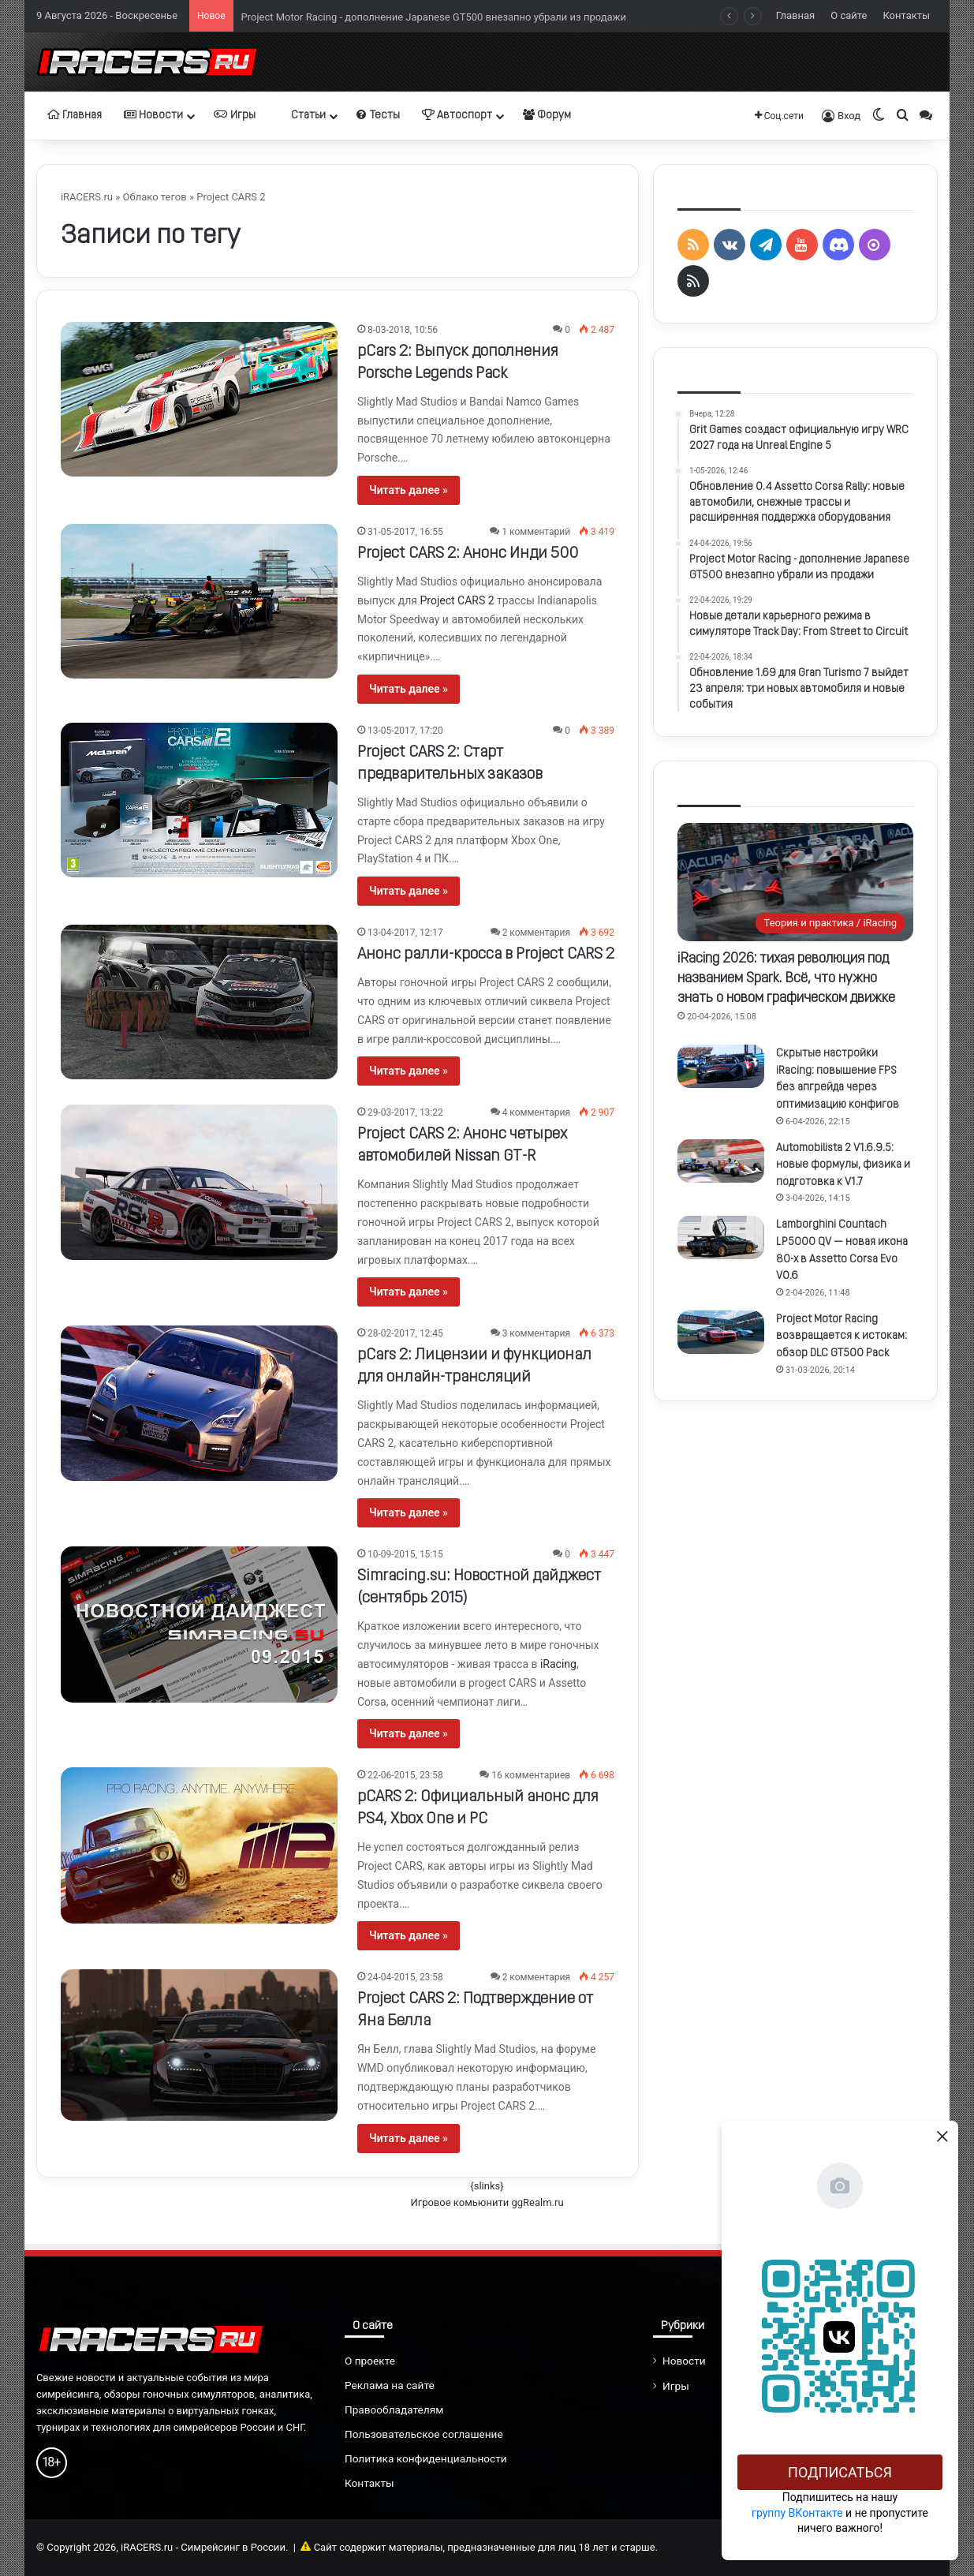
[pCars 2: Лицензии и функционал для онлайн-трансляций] (199, 1402)
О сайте (848, 15)
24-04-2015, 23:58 (405, 1977)
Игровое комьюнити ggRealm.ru (486, 2202)
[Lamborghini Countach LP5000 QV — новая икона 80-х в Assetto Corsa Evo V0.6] (720, 1237)
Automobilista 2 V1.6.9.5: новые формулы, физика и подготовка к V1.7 (843, 1165)
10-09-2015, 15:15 (405, 1554)
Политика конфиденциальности (426, 2458)
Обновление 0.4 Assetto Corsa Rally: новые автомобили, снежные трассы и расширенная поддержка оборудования (518, 11)
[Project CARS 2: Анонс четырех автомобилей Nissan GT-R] (199, 1182)
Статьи (302, 115)
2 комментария (536, 932)
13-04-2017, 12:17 (405, 932)
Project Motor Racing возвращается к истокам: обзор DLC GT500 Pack (841, 1336)
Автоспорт (457, 115)
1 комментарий (536, 531)
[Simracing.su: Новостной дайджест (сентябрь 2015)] (199, 1624)
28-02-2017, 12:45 (405, 1333)
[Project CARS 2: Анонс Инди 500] (199, 601)
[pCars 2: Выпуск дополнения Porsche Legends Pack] (199, 399)
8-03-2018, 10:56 (403, 329)
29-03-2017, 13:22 (405, 1112)
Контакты (906, 15)
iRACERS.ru (87, 197)
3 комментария (536, 1333)
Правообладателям (394, 2409)
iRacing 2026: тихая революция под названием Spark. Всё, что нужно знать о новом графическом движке (786, 979)
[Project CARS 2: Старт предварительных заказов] (199, 800)
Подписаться (840, 2472)
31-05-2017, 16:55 (405, 531)
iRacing (558, 1664)
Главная (795, 15)
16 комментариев (530, 1775)
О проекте (370, 2360)
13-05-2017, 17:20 (405, 730)
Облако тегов (155, 197)
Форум (547, 115)
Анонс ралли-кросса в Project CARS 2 (485, 955)
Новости (153, 115)
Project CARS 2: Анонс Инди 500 (467, 554)
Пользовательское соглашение (424, 2434)
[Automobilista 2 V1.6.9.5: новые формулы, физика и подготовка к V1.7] (720, 1161)
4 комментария (536, 1112)
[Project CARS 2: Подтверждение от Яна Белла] (199, 2045)
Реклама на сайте (390, 2385)
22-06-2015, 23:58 (405, 1775)
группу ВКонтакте (797, 2513)
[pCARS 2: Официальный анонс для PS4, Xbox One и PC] (199, 1845)
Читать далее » (408, 490)
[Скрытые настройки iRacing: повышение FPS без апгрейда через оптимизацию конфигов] (720, 1066)
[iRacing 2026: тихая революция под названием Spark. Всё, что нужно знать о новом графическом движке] (795, 882)
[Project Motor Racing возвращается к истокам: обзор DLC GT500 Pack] (720, 1332)
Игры (235, 115)
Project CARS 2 (457, 600)
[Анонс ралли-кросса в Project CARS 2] (199, 1002)
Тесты (378, 115)
